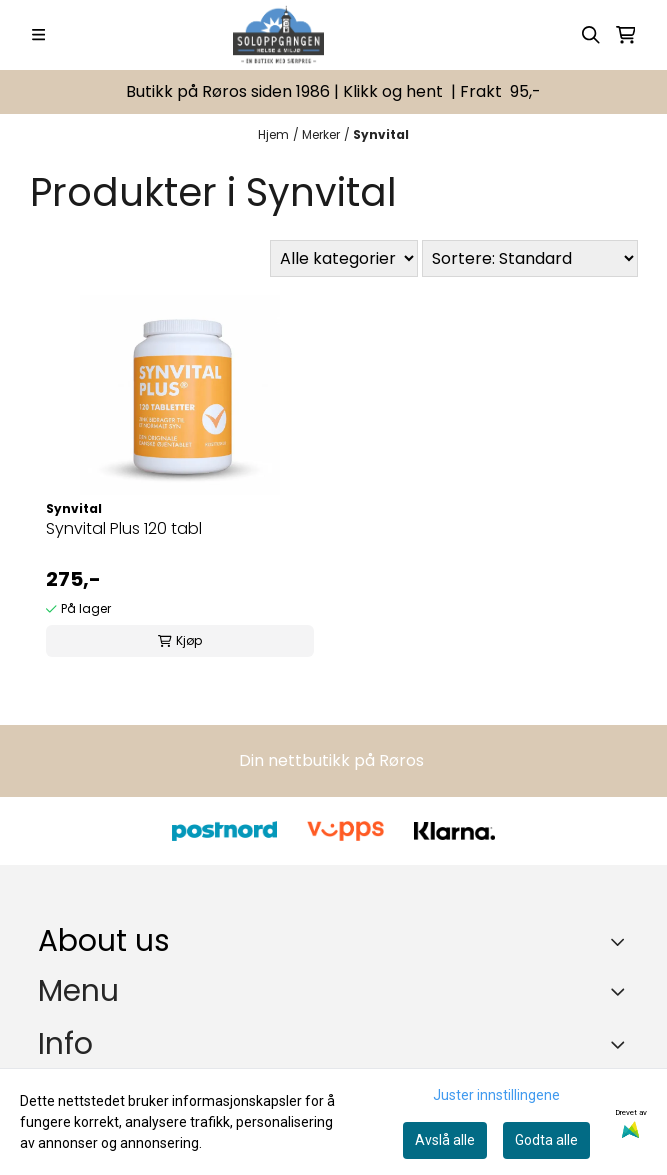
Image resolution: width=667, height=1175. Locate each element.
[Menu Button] (38, 34)
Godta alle (546, 1140)
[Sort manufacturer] (344, 258)
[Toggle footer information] (621, 941)
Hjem (273, 134)
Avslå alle (445, 1140)
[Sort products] (530, 258)
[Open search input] (591, 35)
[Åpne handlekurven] (626, 35)
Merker (321, 134)
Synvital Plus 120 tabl (124, 528)
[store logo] (278, 35)
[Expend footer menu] (621, 992)
